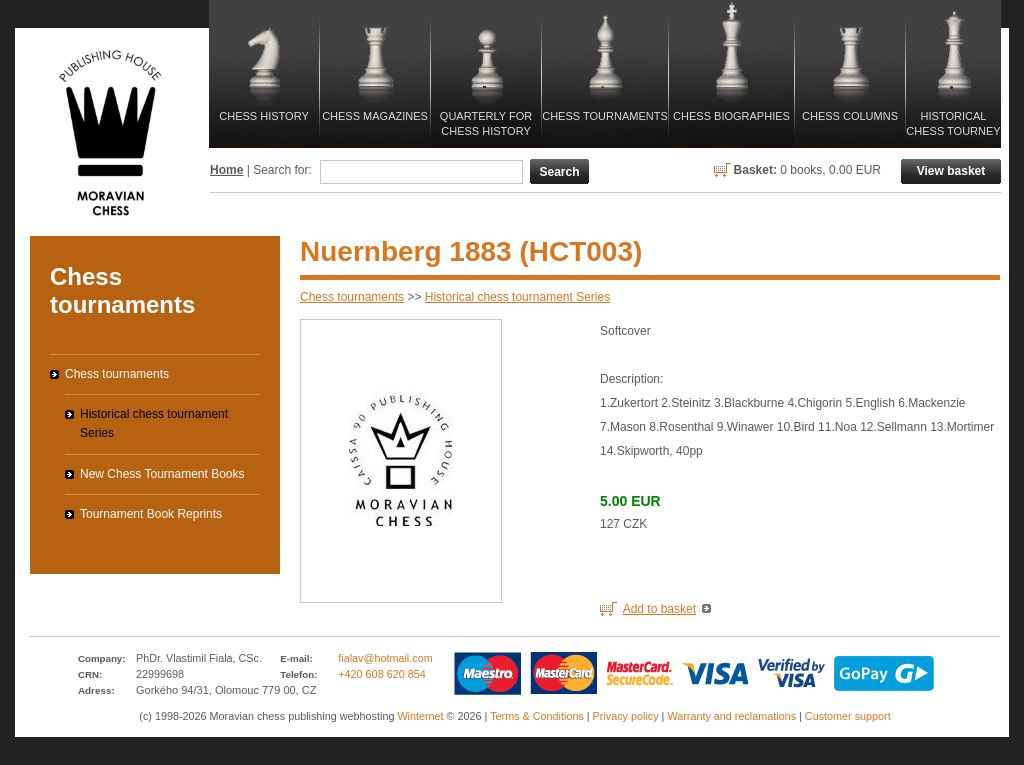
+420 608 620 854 (381, 674)
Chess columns (850, 116)
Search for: (282, 170)
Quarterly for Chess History (486, 123)
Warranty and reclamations (731, 716)
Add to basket (659, 609)
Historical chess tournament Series (517, 297)
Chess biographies (731, 116)
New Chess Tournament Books (162, 474)
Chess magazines (375, 116)
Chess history (263, 116)
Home (226, 170)
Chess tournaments (605, 116)
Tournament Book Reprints (151, 514)
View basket (951, 171)
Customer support (848, 716)
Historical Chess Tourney (953, 123)
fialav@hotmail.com (385, 658)
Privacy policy (626, 716)
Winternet (420, 716)
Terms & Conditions (537, 716)
